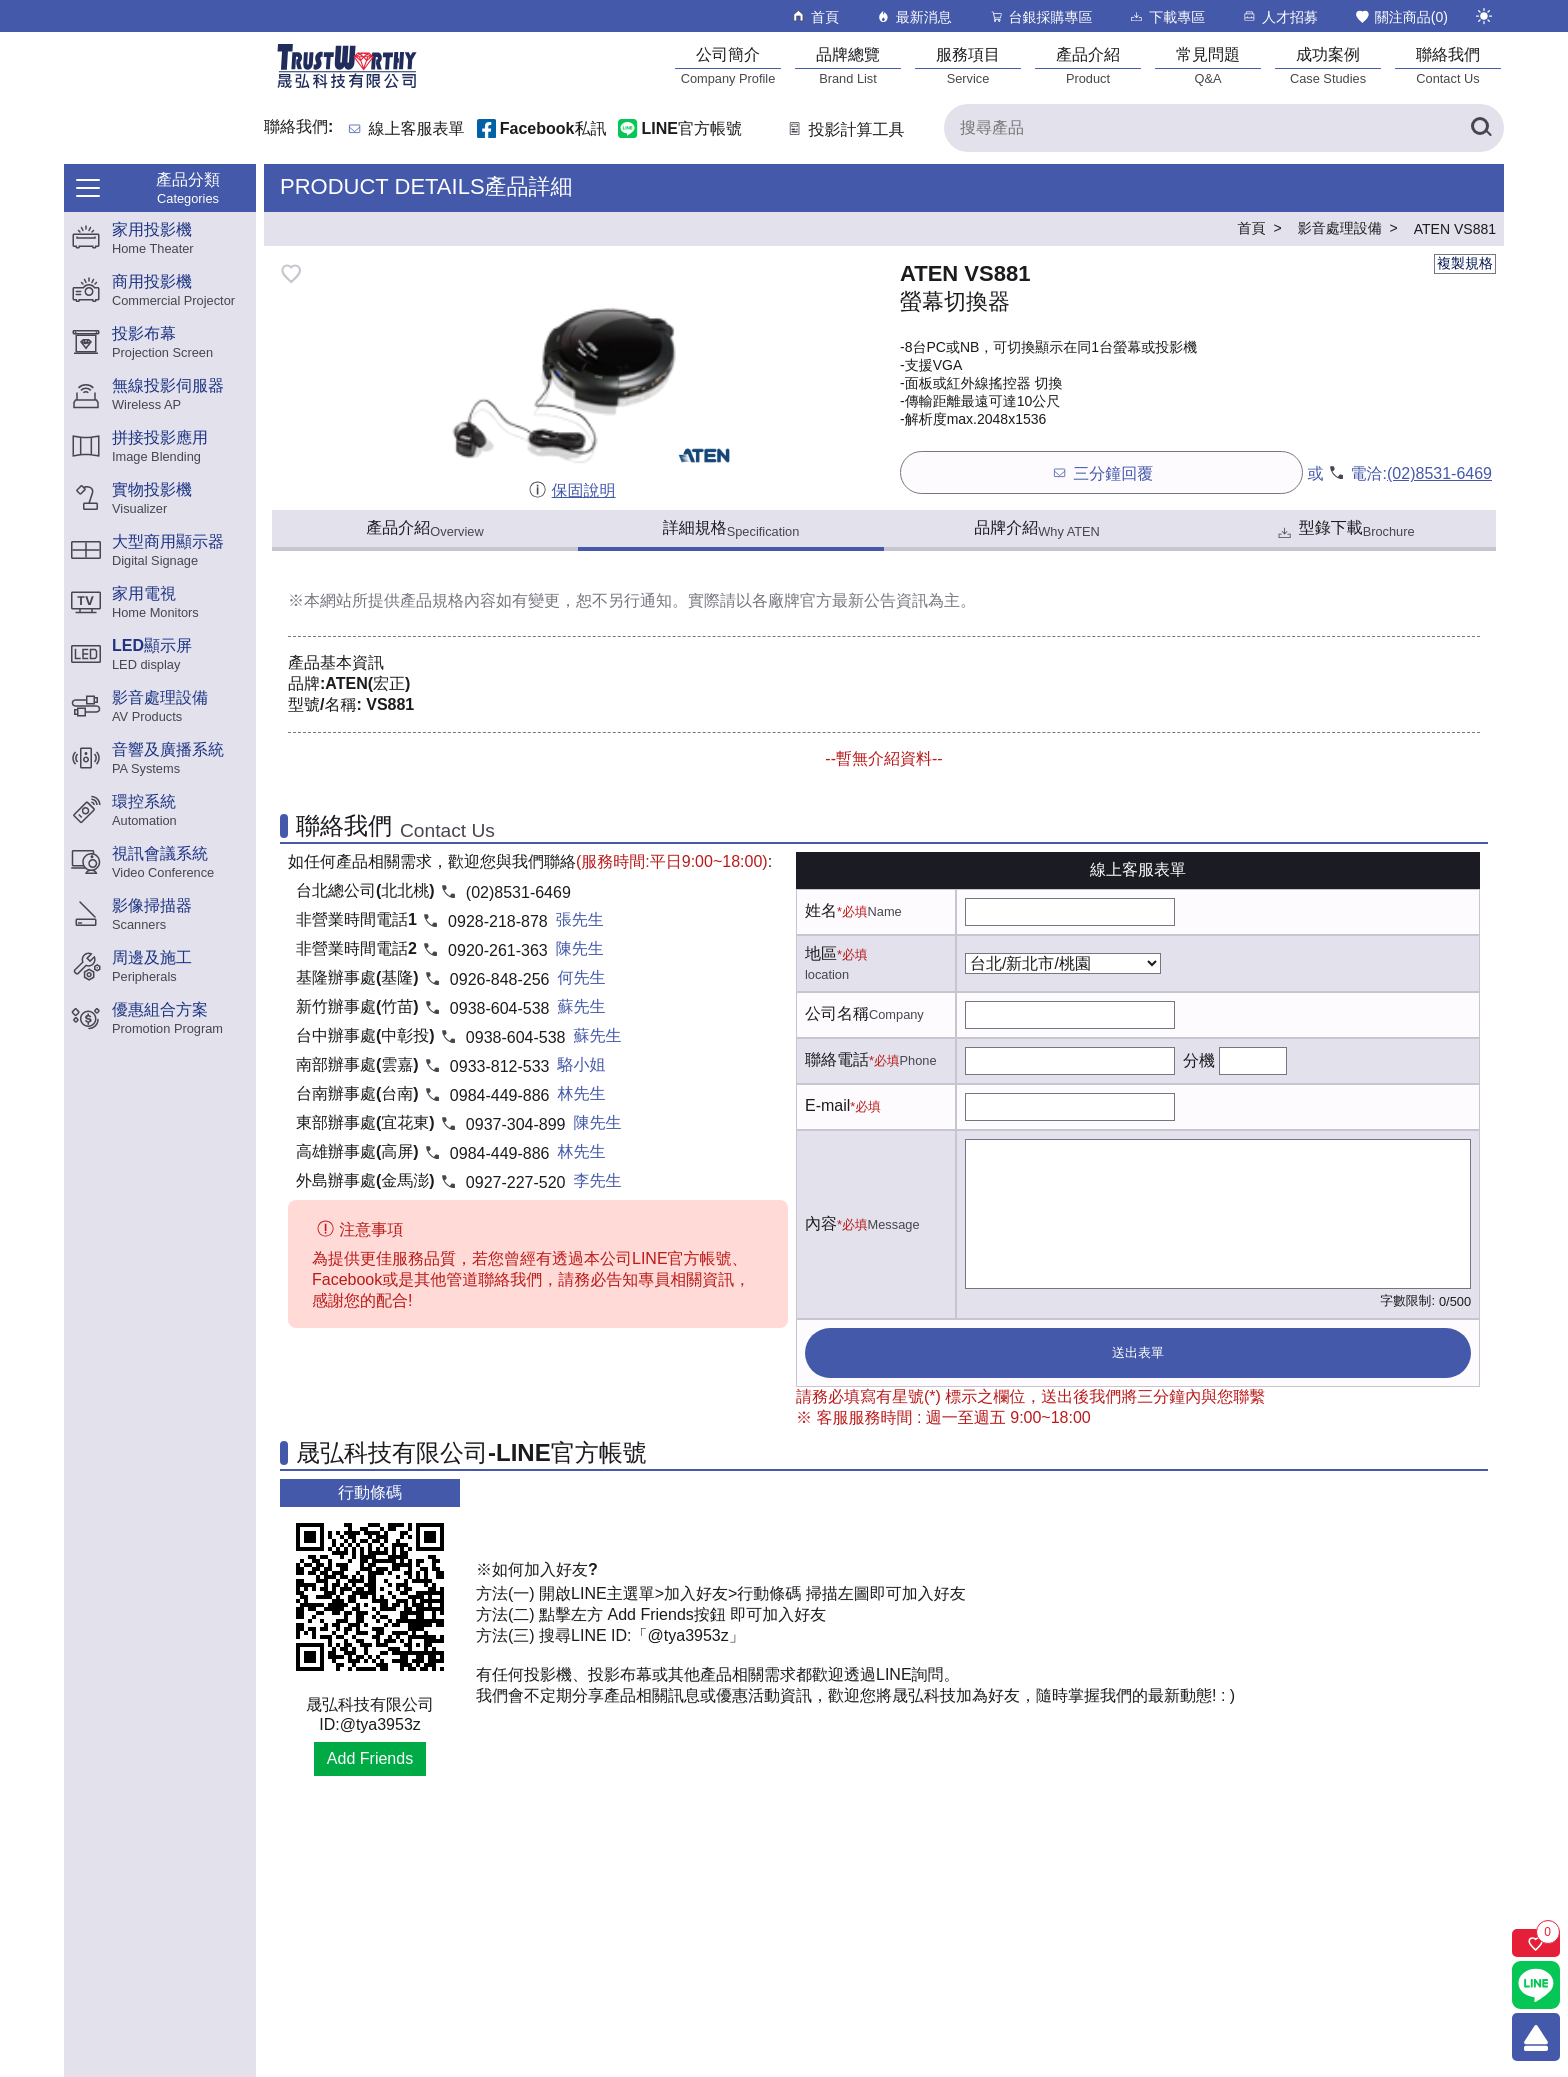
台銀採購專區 (1040, 16)
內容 (821, 1223)
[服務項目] (968, 65)
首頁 (814, 16)
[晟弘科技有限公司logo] (347, 86)
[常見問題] (1208, 65)
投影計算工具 (844, 129)
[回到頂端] (1536, 2037)
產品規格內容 (448, 600)
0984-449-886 (500, 1095)
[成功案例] (1328, 65)
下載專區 (1166, 16)
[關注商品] (1536, 1943)
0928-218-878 (498, 921)
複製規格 (1465, 263)
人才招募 (1279, 16)
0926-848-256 (500, 979)
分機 (1199, 1060)
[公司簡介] (728, 65)
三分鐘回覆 (1101, 472)
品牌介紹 (1037, 529)
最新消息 (913, 16)
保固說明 (571, 490)
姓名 (821, 910)
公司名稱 (837, 1013)
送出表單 (1138, 1352)
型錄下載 (1344, 530)
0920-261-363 (498, 950)
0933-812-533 (500, 1066)
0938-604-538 (500, 1008)
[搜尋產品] (1224, 128)
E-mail (827, 1105)
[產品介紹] (1088, 65)
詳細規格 (731, 529)
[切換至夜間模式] (1484, 16)
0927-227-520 (516, 1182)
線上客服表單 (417, 129)
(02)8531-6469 (1439, 473)
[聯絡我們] (1448, 65)
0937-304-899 (516, 1124)
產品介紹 (424, 529)
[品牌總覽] (848, 65)
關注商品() (1401, 16)
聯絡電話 (837, 1059)
